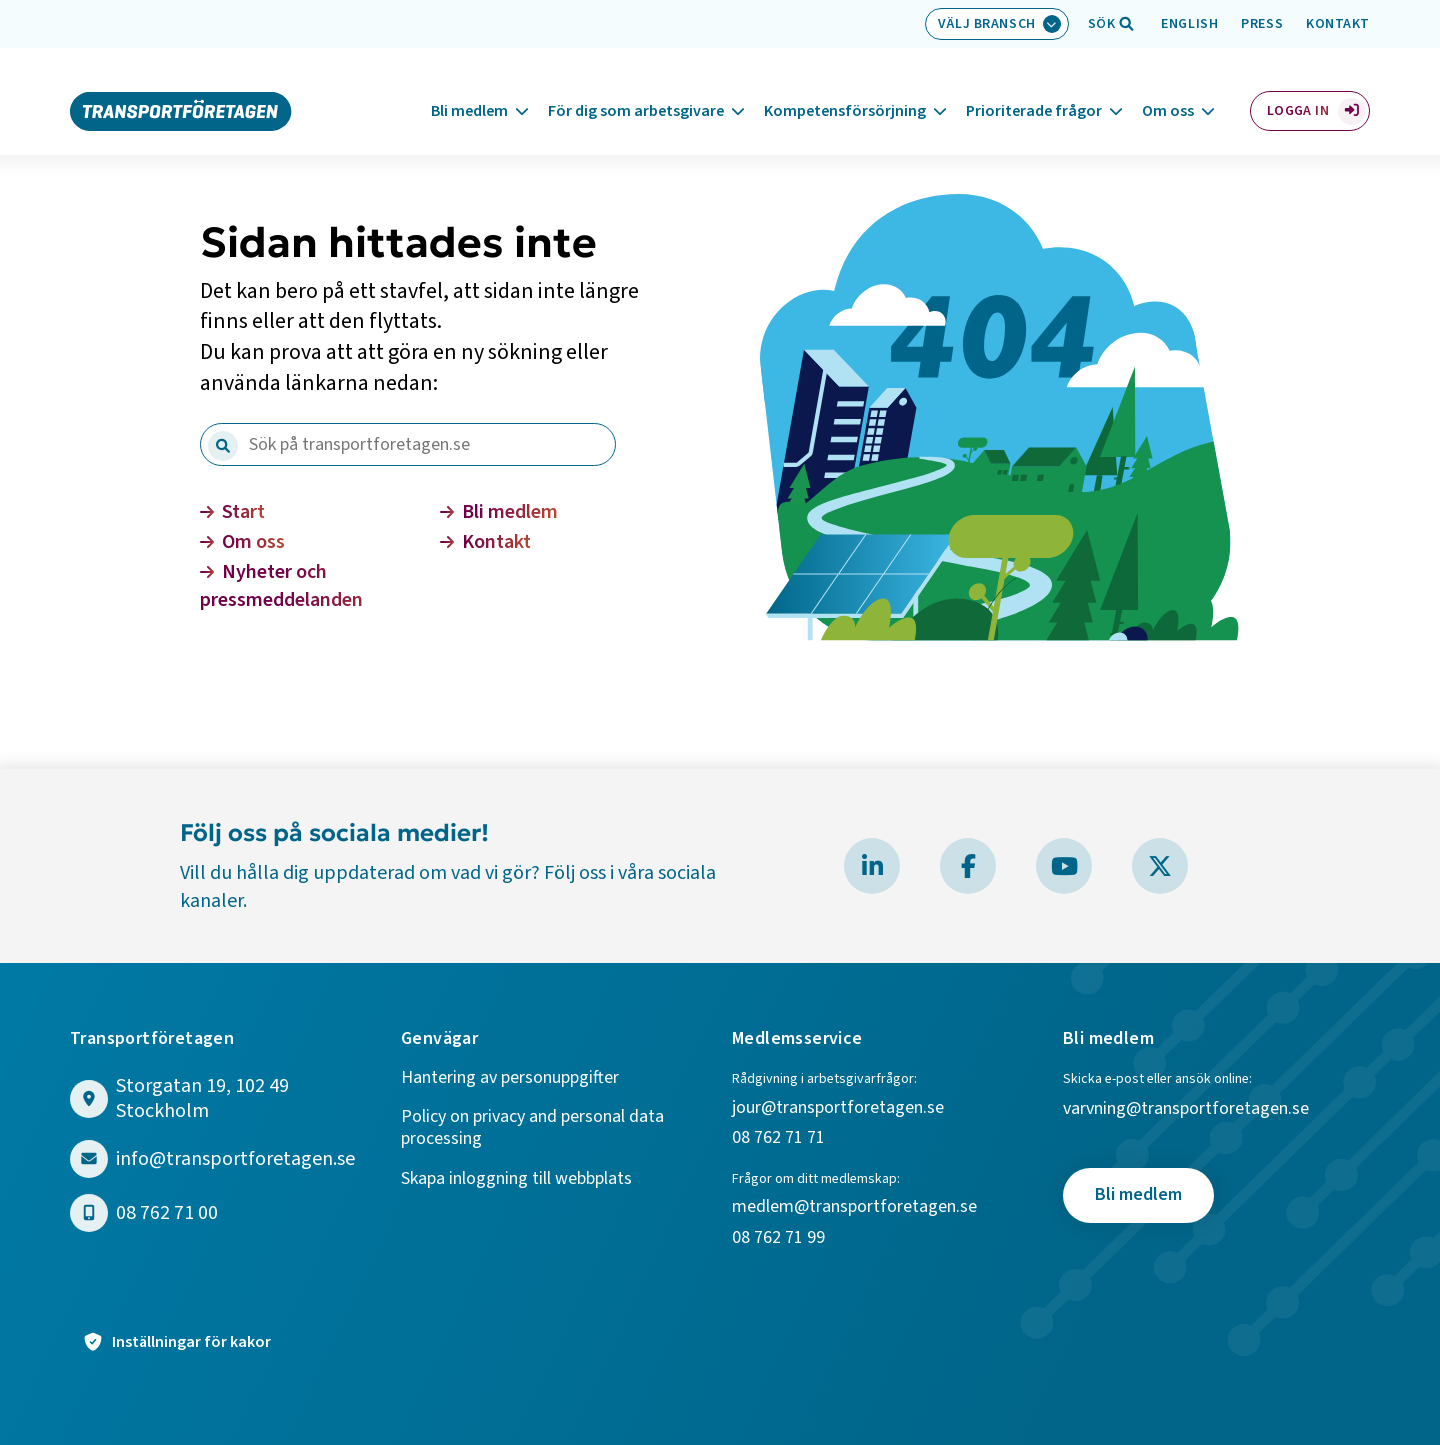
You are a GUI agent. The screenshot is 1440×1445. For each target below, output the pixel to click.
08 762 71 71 (778, 1138)
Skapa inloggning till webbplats (516, 1179)
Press (1262, 24)
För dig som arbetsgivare (636, 89)
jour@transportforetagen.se (838, 1108)
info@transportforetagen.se (235, 1159)
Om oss (1168, 89)
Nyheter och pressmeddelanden (281, 586)
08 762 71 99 (780, 1238)
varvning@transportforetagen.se (1186, 1109)
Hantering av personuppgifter (510, 1078)
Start (232, 512)
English (1189, 24)
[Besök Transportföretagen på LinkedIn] (872, 866)
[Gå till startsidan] (181, 88)
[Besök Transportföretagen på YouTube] (1064, 866)
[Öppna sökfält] (1102, 24)
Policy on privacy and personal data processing (532, 1128)
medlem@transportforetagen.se (854, 1207)
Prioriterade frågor (1034, 89)
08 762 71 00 (167, 1213)
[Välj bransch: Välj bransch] (997, 24)
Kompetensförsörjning (845, 89)
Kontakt (1338, 24)
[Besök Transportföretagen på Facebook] (968, 866)
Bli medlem (469, 89)
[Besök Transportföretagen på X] (1160, 866)
